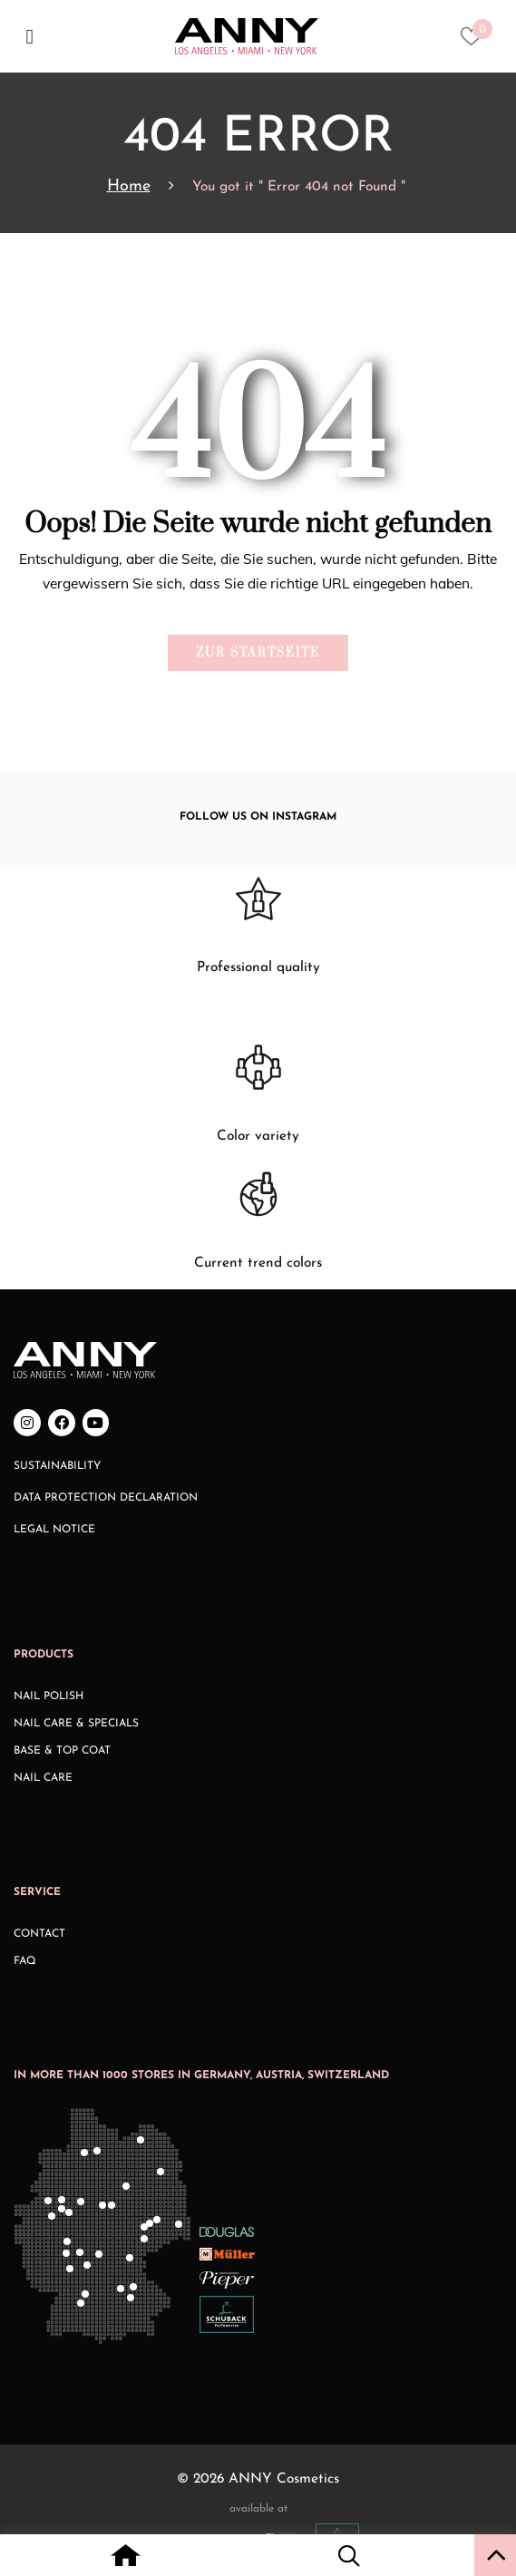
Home (129, 186)
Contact (39, 1934)
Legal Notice (54, 1529)
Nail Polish (48, 1696)
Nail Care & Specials (76, 1723)
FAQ (25, 1961)
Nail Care (43, 1778)
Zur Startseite (258, 653)
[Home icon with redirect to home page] (126, 2558)
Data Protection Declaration (106, 1497)
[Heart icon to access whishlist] (476, 41)
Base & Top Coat (62, 1750)
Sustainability (57, 1466)
